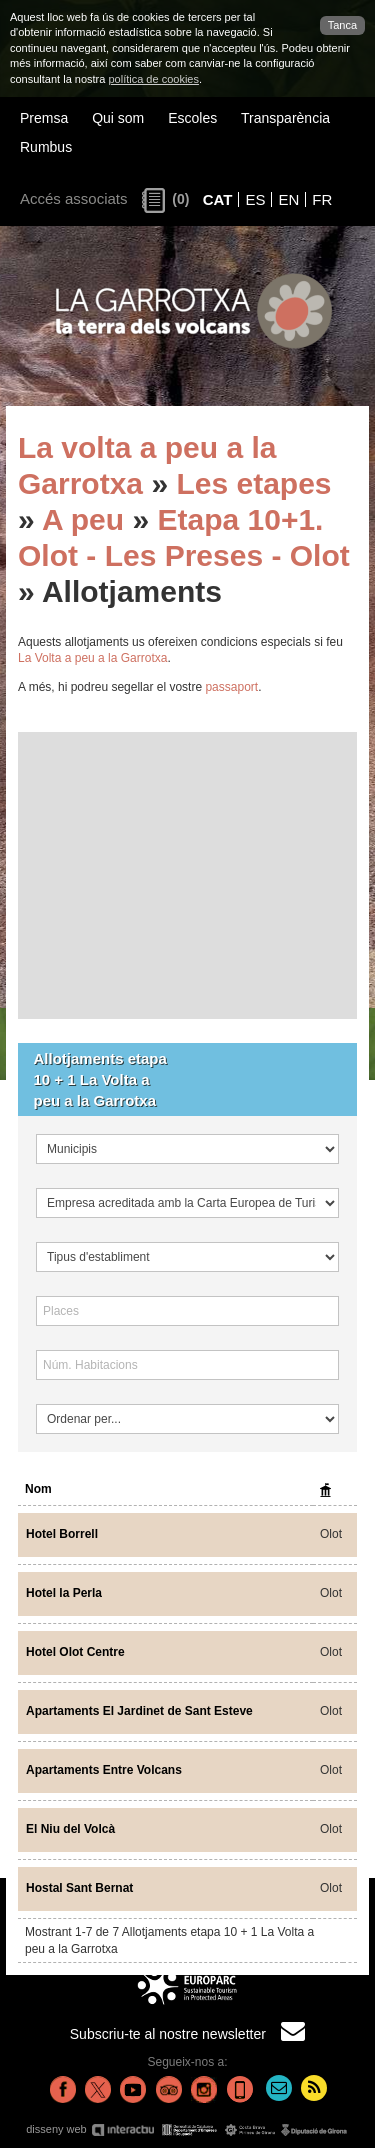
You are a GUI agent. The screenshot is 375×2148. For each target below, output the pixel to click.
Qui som (118, 118)
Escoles (192, 118)
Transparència (285, 118)
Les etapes (253, 483)
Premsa (44, 118)
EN (288, 199)
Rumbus (46, 147)
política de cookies (153, 79)
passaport (231, 687)
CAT (218, 199)
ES (255, 199)
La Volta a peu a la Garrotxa (92, 658)
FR (322, 199)
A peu (83, 519)
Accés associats (74, 198)
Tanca (342, 25)
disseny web (187, 2129)
